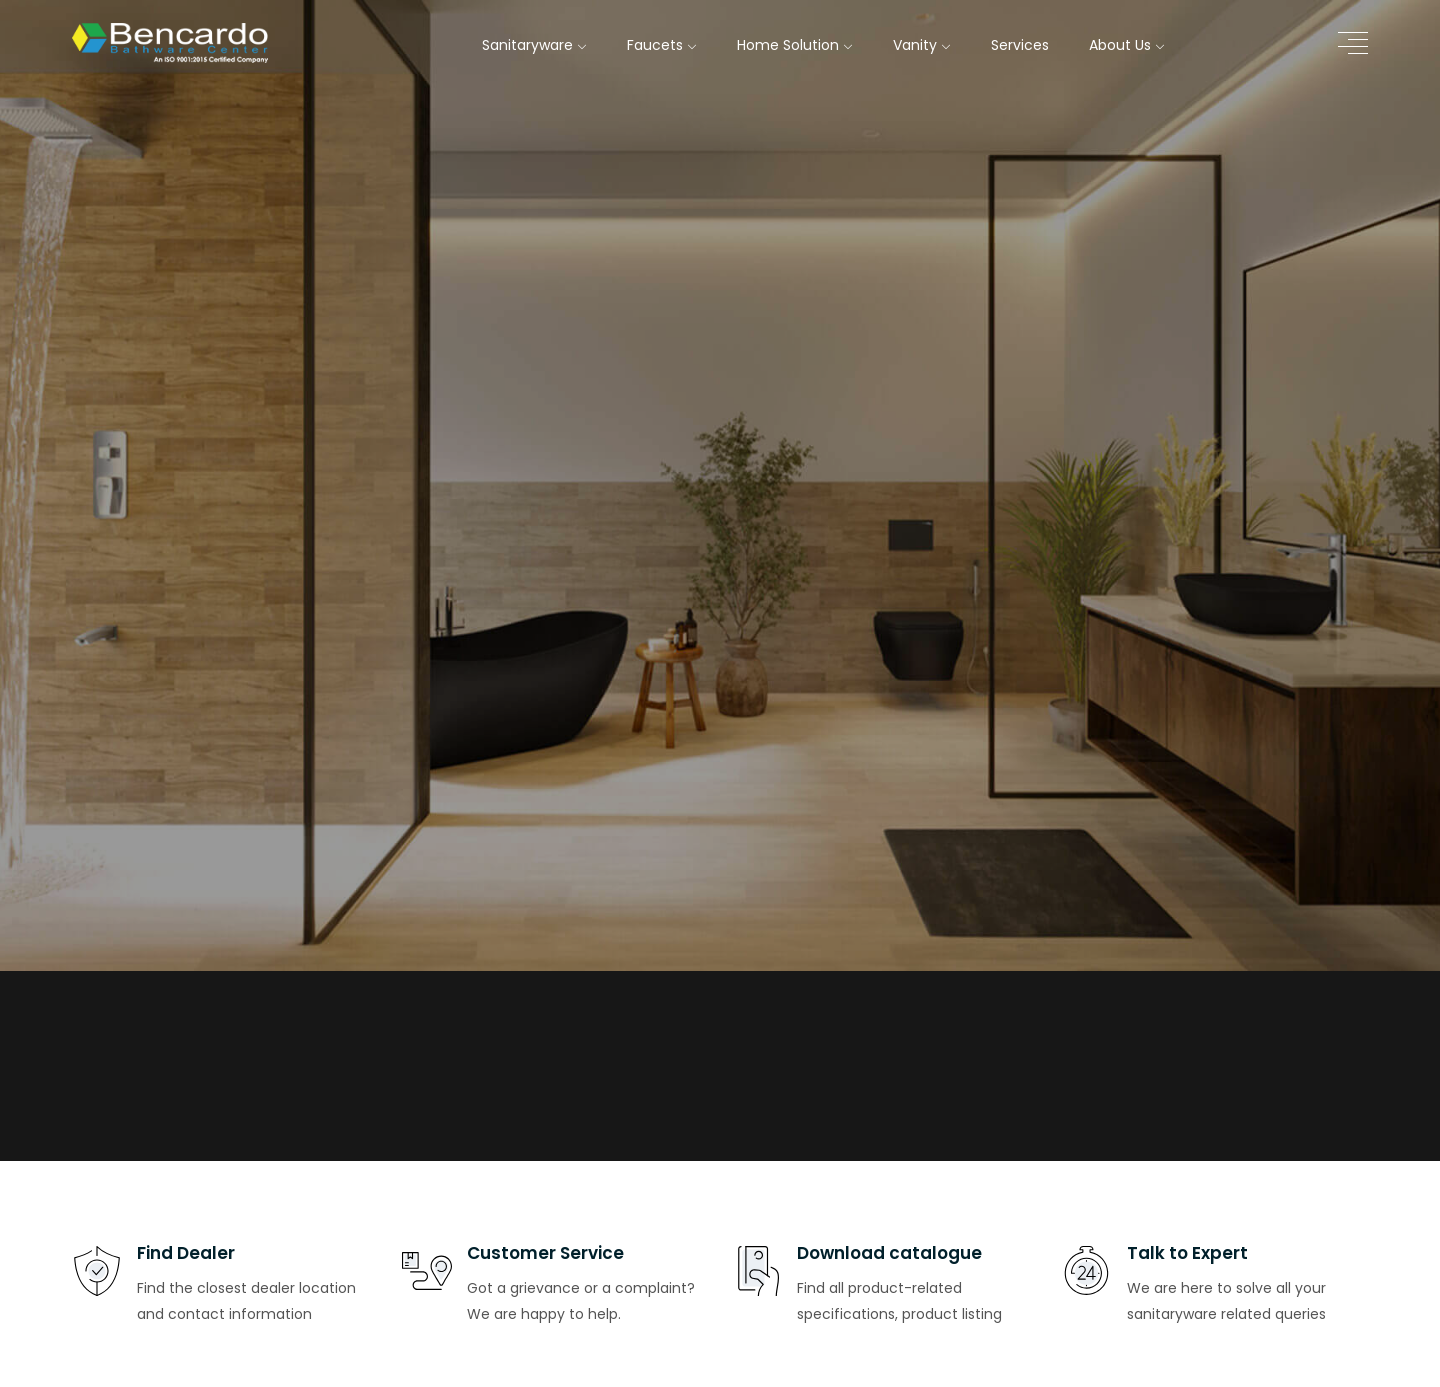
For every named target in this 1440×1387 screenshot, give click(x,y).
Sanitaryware (534, 45)
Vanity (922, 45)
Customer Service (545, 1253)
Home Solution (795, 45)
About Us (1127, 45)
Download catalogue (889, 1253)
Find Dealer (186, 1253)
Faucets (662, 45)
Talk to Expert (1187, 1253)
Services (1020, 45)
